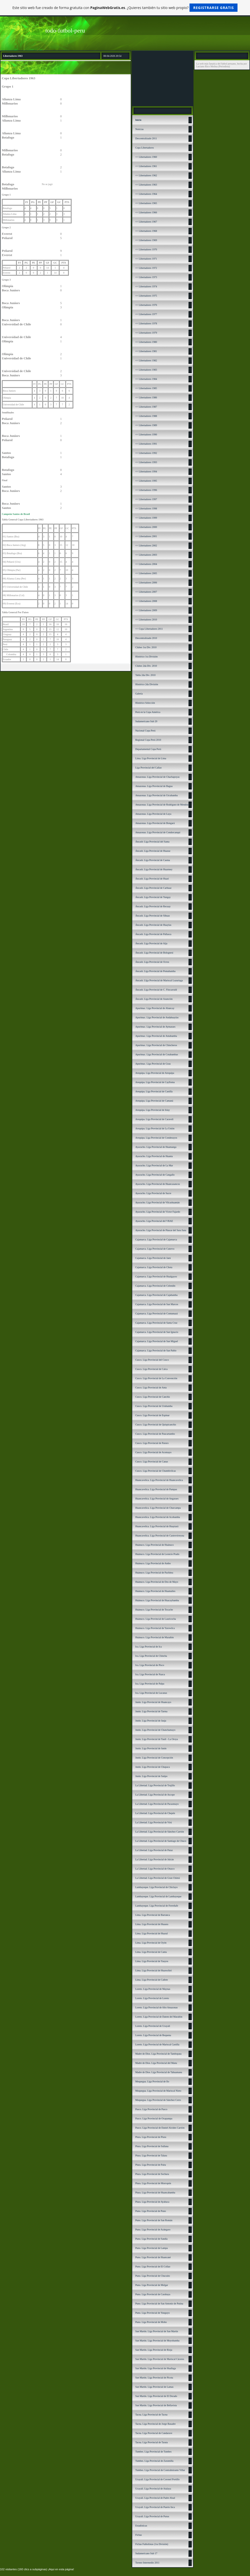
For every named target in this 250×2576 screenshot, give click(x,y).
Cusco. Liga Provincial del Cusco (152, 1359)
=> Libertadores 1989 (146, 425)
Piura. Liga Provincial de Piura (150, 2137)
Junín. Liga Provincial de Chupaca (152, 1767)
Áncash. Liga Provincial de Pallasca (153, 934)
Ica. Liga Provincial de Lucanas (151, 1692)
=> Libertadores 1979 (146, 332)
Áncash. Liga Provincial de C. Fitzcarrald (156, 989)
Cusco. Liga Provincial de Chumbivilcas (155, 1470)
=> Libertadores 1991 (146, 443)
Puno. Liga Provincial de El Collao (152, 2266)
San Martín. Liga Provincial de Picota (154, 2377)
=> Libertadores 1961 (146, 166)
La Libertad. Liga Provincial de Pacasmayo (156, 1804)
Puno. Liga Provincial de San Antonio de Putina (159, 2303)
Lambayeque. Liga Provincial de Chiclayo (156, 1887)
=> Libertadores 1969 (146, 240)
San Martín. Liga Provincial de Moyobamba (157, 2340)
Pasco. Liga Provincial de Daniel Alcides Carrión (159, 2127)
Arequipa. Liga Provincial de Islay (152, 1110)
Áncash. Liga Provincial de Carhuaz (153, 888)
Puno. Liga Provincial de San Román (153, 2220)
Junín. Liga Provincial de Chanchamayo (155, 1730)
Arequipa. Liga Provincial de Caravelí (154, 1119)
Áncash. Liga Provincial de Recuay (152, 906)
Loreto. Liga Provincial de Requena (153, 2035)
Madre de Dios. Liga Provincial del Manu (156, 2063)
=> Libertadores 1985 (146, 388)
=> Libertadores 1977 (146, 314)
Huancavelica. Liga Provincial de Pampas (156, 1489)
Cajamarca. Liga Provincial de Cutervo (154, 1248)
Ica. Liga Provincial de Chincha (151, 1655)
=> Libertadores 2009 (146, 610)
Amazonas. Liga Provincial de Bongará (154, 823)
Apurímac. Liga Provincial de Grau (152, 1063)
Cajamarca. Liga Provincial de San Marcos (156, 1304)
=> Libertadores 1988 (146, 416)
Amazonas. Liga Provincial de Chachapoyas (157, 776)
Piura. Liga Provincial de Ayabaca (152, 2201)
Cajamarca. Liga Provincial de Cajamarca (156, 1239)
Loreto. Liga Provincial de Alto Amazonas (156, 2007)
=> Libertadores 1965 (146, 203)
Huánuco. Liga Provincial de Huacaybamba (157, 1600)
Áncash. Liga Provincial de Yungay (153, 897)
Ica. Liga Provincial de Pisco (149, 1665)
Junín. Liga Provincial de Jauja (150, 1720)
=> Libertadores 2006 (146, 582)
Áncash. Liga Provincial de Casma (152, 860)
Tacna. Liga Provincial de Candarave (153, 2433)
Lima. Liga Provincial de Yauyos (151, 1961)
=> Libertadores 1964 (146, 194)
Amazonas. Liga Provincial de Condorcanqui (157, 832)
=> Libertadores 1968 (146, 231)
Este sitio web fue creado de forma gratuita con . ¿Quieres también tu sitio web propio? (125, 8)
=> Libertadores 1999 (146, 517)
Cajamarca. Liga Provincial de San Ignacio (156, 1332)
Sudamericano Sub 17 (146, 2553)
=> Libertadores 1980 (146, 342)
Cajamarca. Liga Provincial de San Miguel (156, 1341)
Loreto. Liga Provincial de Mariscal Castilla (157, 2044)
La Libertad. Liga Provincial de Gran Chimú (157, 1878)
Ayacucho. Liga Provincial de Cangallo (154, 1174)
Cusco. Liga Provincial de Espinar (152, 1415)
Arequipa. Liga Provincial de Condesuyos (156, 1137)
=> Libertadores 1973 (146, 277)
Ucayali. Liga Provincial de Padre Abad (155, 2497)
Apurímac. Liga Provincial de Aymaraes (155, 1026)
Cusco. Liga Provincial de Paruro (151, 1443)
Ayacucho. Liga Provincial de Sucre (153, 1193)
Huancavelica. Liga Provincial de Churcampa (158, 1507)
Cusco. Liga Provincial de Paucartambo (155, 1433)
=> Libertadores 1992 (146, 453)
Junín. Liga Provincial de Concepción (154, 1757)
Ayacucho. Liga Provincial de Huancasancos (157, 1184)
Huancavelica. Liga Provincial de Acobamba (157, 1517)
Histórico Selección (145, 702)
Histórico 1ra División (146, 656)
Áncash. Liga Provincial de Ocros (152, 962)
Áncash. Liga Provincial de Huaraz (152, 850)
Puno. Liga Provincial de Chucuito (152, 2275)
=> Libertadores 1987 (146, 406)
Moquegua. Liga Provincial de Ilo (152, 2081)
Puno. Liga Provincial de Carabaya (152, 2294)
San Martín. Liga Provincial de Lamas (154, 2386)
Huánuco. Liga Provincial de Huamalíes (155, 1591)
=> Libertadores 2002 (146, 545)
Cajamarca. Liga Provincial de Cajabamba (156, 1295)
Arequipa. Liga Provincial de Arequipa (154, 1073)
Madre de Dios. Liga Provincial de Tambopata (158, 2053)
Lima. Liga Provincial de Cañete (151, 1979)
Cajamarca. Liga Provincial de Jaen (153, 1258)
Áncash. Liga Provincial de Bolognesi (154, 952)
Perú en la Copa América (147, 712)
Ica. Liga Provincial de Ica (148, 1646)
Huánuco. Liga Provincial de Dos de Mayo (156, 1581)
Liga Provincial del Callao (148, 767)
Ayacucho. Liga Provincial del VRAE (154, 1221)
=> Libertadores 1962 (146, 175)
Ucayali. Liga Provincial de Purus (152, 2516)
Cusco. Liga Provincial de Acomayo (153, 1452)
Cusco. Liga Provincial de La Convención (156, 1378)
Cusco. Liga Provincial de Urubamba (153, 1406)
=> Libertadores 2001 (146, 536)
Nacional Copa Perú (145, 730)
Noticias (139, 129)
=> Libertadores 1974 (146, 286)
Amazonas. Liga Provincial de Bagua (153, 786)
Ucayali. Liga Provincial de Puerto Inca (155, 2507)
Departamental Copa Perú (148, 749)
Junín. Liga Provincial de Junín (150, 1748)
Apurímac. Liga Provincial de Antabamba (156, 1036)
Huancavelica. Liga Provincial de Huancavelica (159, 1480)
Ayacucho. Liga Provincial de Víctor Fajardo (157, 1211)
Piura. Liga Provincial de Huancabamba (155, 2192)
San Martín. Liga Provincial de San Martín (156, 2331)
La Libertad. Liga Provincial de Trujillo (155, 1785)
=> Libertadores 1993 (146, 462)
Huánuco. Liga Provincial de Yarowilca (155, 1628)
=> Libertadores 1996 (146, 490)
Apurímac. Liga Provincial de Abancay (154, 1008)
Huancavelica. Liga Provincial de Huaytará (156, 1526)
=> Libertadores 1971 (146, 258)
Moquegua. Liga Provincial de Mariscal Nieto (158, 2090)
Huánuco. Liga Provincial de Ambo (153, 1563)
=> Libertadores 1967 (146, 221)
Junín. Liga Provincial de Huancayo (153, 1702)
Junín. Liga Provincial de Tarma (151, 1711)
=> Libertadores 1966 (146, 212)
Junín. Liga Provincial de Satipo (151, 1776)
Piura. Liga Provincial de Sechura (152, 2174)
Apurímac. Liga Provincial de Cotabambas (156, 1054)
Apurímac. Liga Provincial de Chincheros (156, 1045)
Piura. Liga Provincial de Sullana (151, 2146)
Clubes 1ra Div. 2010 (145, 647)
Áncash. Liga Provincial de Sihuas (152, 915)
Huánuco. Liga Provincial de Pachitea (154, 1572)
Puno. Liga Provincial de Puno (150, 2211)
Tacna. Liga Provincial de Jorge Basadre (155, 2423)
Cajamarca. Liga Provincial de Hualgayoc (156, 1276)
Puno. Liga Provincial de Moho (151, 2322)
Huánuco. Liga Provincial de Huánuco (154, 1544)
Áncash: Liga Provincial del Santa (152, 841)
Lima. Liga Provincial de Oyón (150, 1942)
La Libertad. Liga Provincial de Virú (153, 1822)
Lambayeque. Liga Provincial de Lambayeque (158, 1896)
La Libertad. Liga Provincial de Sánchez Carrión (159, 1831)
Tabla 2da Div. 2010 (145, 675)
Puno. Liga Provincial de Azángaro (152, 2229)
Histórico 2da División (146, 684)
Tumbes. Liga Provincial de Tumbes (153, 2451)
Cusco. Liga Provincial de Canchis (152, 1396)
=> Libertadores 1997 (146, 499)
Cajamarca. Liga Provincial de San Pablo (155, 1350)
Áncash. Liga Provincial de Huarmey (153, 869)
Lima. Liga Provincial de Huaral (151, 1933)
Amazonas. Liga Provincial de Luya (153, 813)
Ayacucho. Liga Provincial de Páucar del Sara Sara (160, 1230)
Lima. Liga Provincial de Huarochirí (153, 1970)
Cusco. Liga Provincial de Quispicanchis (155, 1424)
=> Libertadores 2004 (146, 564)
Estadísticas (141, 2525)
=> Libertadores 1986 (146, 397)
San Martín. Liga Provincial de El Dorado (156, 2396)
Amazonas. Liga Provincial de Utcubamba (156, 795)
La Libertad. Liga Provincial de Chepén (155, 1813)
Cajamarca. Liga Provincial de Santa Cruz (156, 1322)
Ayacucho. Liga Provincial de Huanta (154, 1156)
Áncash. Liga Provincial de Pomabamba (155, 971)
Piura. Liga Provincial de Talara (151, 2155)
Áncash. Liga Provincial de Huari (152, 878)
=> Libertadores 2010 (146, 619)
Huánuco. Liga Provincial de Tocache (154, 1609)
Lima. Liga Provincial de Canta (151, 1952)
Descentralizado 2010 (146, 638)
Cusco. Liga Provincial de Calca (151, 1369)
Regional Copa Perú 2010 (148, 739)
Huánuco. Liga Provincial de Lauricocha (155, 1618)
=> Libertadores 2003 (146, 554)
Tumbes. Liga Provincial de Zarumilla (154, 2460)
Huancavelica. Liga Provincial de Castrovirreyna (159, 1535)
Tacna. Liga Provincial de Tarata (151, 2442)
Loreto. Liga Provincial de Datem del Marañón (158, 2016)
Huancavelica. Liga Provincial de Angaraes (156, 1498)
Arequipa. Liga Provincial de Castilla (153, 1091)
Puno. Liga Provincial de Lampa (151, 2248)
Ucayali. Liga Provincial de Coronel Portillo (157, 2479)
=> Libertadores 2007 (146, 591)
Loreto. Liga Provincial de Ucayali (152, 2026)
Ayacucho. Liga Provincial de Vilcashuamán (157, 1202)
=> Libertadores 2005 (146, 573)
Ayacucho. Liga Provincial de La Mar (154, 1165)
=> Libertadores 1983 (146, 369)
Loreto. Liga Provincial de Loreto (152, 1998)
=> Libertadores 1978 (146, 323)
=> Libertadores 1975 (146, 295)
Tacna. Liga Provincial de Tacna (151, 2414)
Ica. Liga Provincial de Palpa (149, 1683)
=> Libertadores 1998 (146, 508)
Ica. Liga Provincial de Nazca (150, 1674)
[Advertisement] (163, 78)
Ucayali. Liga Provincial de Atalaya (153, 2488)
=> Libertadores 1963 (146, 184)
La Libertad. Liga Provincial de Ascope (155, 1794)
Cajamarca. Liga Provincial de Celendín (155, 1285)
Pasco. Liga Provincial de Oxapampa (153, 2118)
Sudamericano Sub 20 (146, 721)
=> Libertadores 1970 (146, 249)
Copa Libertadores (144, 147)
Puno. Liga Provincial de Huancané (153, 2257)
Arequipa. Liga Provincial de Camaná (154, 1100)
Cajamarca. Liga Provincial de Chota (153, 1267)
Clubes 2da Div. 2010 (146, 665)
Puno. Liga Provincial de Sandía (151, 2238)
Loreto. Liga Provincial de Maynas (152, 1989)
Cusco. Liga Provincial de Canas (151, 1461)
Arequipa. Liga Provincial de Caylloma (154, 1082)
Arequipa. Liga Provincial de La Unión (154, 1128)
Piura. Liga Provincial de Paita (150, 2164)
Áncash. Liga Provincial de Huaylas (153, 925)
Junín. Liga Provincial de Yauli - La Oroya (156, 1739)
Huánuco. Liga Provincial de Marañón (154, 1637)
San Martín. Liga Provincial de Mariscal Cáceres (159, 2359)
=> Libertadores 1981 (146, 351)
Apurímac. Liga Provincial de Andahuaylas (156, 1017)
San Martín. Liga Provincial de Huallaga (155, 2368)
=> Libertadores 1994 (146, 471)
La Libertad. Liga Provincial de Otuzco (154, 1868)
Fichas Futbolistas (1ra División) (151, 2544)
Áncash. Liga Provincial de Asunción (153, 999)
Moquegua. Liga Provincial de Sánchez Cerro (158, 2100)
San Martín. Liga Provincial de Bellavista (156, 2405)
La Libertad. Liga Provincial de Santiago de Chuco (160, 1841)
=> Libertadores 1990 (146, 434)
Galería (138, 693)
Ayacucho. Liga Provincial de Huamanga (155, 1147)
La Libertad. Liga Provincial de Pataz (154, 1850)
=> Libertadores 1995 (146, 480)
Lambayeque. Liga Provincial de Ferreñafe (156, 1905)
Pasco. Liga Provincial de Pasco (151, 2109)
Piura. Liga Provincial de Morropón (153, 2183)
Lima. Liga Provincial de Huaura (151, 1924)
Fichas (138, 2534)
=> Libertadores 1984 (146, 379)
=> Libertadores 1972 (146, 268)
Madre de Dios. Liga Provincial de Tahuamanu (158, 2072)
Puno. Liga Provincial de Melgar (151, 2285)
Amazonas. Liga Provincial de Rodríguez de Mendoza (162, 804)
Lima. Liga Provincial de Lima (150, 758)
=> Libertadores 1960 (146, 157)
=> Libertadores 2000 (146, 527)
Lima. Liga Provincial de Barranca (152, 1915)
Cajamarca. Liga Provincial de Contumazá (156, 1313)
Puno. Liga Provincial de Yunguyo (152, 2312)
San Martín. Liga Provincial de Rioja (153, 2349)
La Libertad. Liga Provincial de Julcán (154, 1859)
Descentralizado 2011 (146, 138)
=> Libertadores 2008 (146, 601)
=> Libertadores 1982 (146, 360)
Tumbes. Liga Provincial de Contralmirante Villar (160, 2470)
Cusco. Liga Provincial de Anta (150, 1387)
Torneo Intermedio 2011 (147, 2562)
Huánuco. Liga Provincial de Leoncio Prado (157, 1554)
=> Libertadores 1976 (146, 305)
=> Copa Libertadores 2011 (149, 628)
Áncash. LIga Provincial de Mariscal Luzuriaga (159, 980)
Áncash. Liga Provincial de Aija (151, 943)
